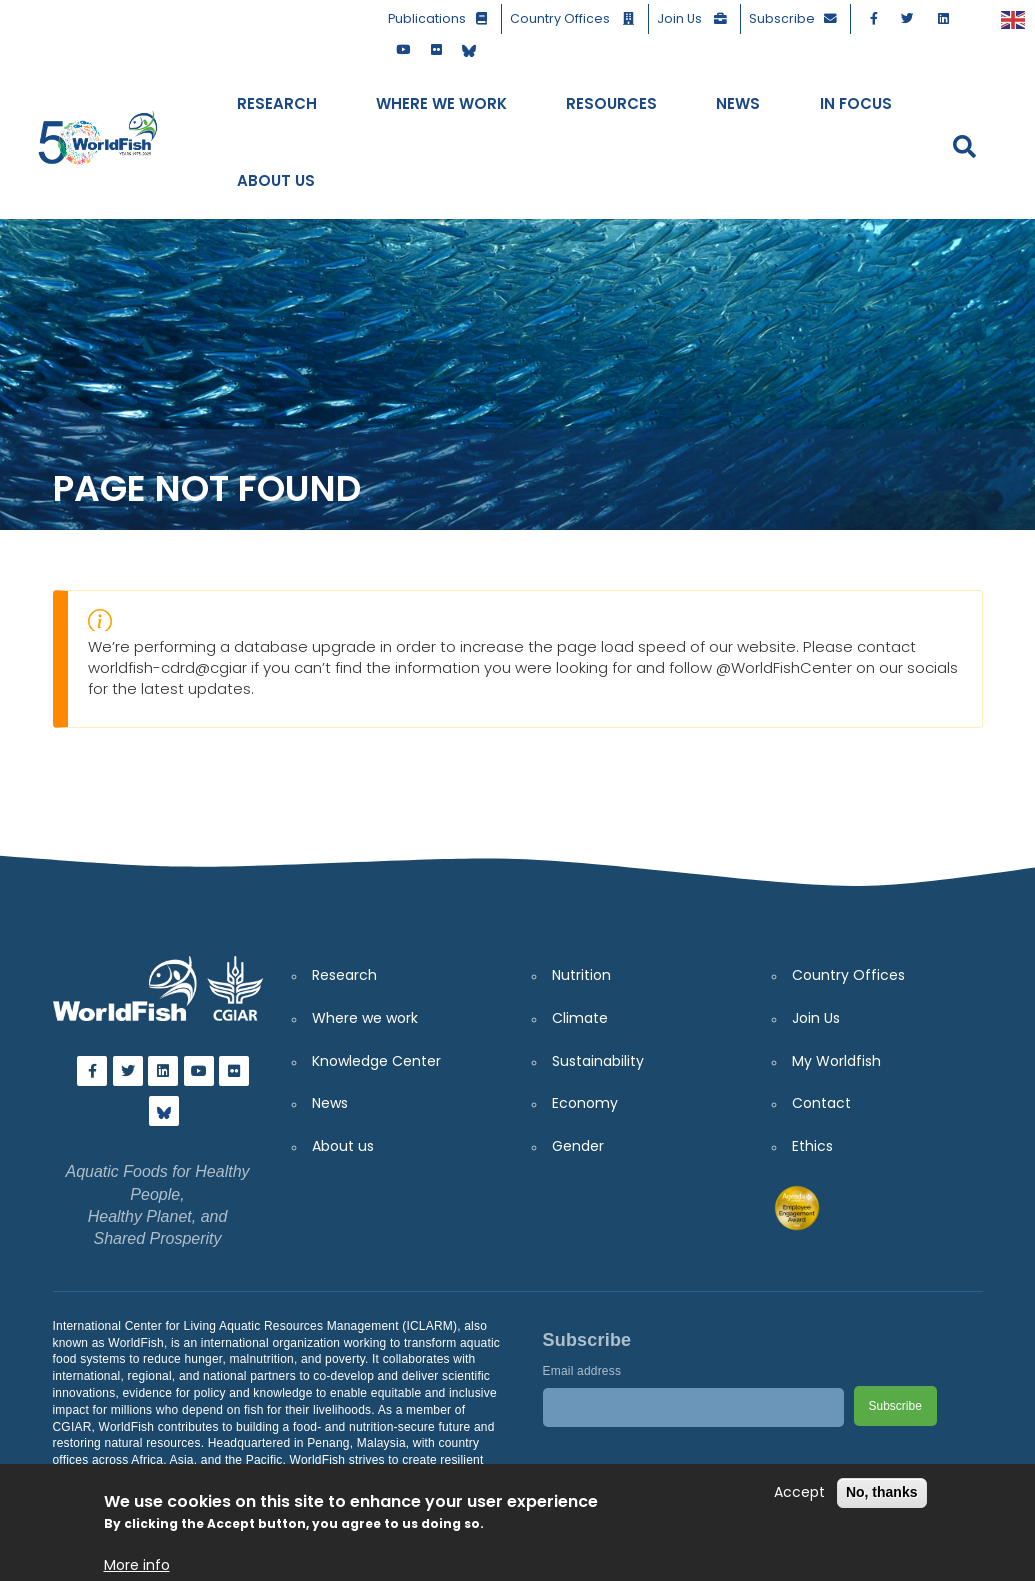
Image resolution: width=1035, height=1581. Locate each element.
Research (277, 103)
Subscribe (797, 19)
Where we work (365, 1018)
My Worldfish (836, 1061)
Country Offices (576, 19)
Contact (821, 1103)
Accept (799, 1492)
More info (137, 1565)
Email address (582, 1371)
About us (343, 1146)
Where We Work (441, 103)
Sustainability (598, 1061)
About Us (276, 180)
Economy (585, 1103)
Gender (578, 1146)
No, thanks (882, 1492)
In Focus (856, 103)
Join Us (696, 19)
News (738, 103)
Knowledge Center (376, 1061)
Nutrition (581, 975)
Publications (442, 19)
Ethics (812, 1146)
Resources (611, 103)
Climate (580, 1018)
